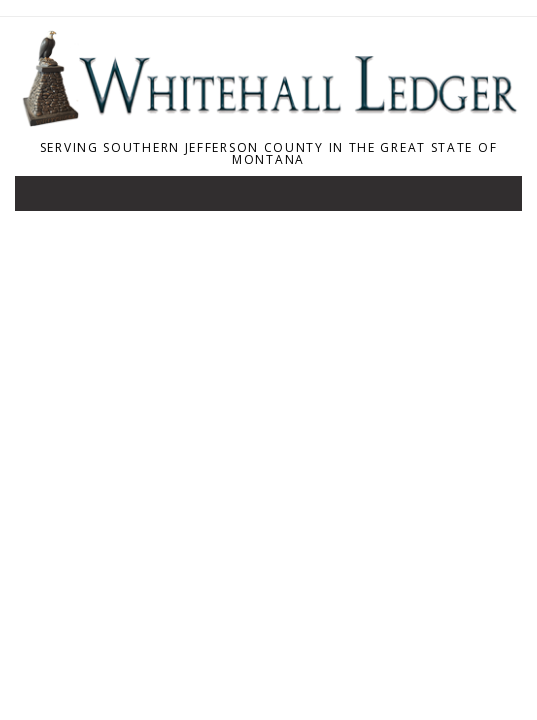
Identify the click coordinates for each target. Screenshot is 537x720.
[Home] (268, 121)
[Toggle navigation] (44, 198)
